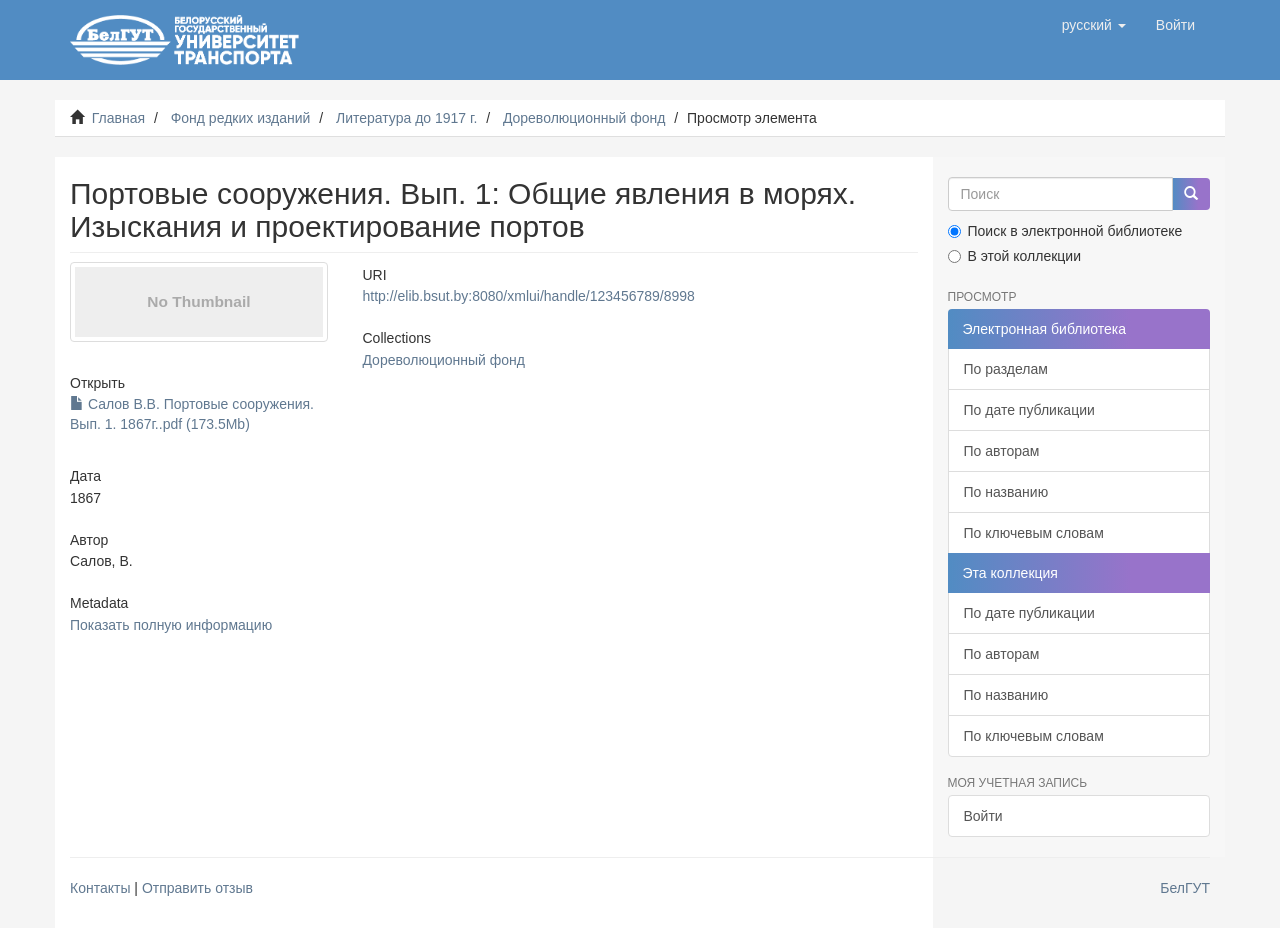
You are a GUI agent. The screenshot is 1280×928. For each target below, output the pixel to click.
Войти (983, 816)
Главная (118, 118)
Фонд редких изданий (241, 118)
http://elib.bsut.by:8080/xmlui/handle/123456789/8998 (528, 296)
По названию (1006, 492)
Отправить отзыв (197, 888)
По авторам (1002, 451)
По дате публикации (1029, 410)
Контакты (100, 888)
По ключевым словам (1034, 533)
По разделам (1006, 369)
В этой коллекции (1014, 256)
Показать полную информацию (171, 625)
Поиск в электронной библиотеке (1065, 231)
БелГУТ (1185, 888)
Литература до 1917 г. (406, 118)
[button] (1094, 25)
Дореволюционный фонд (584, 118)
